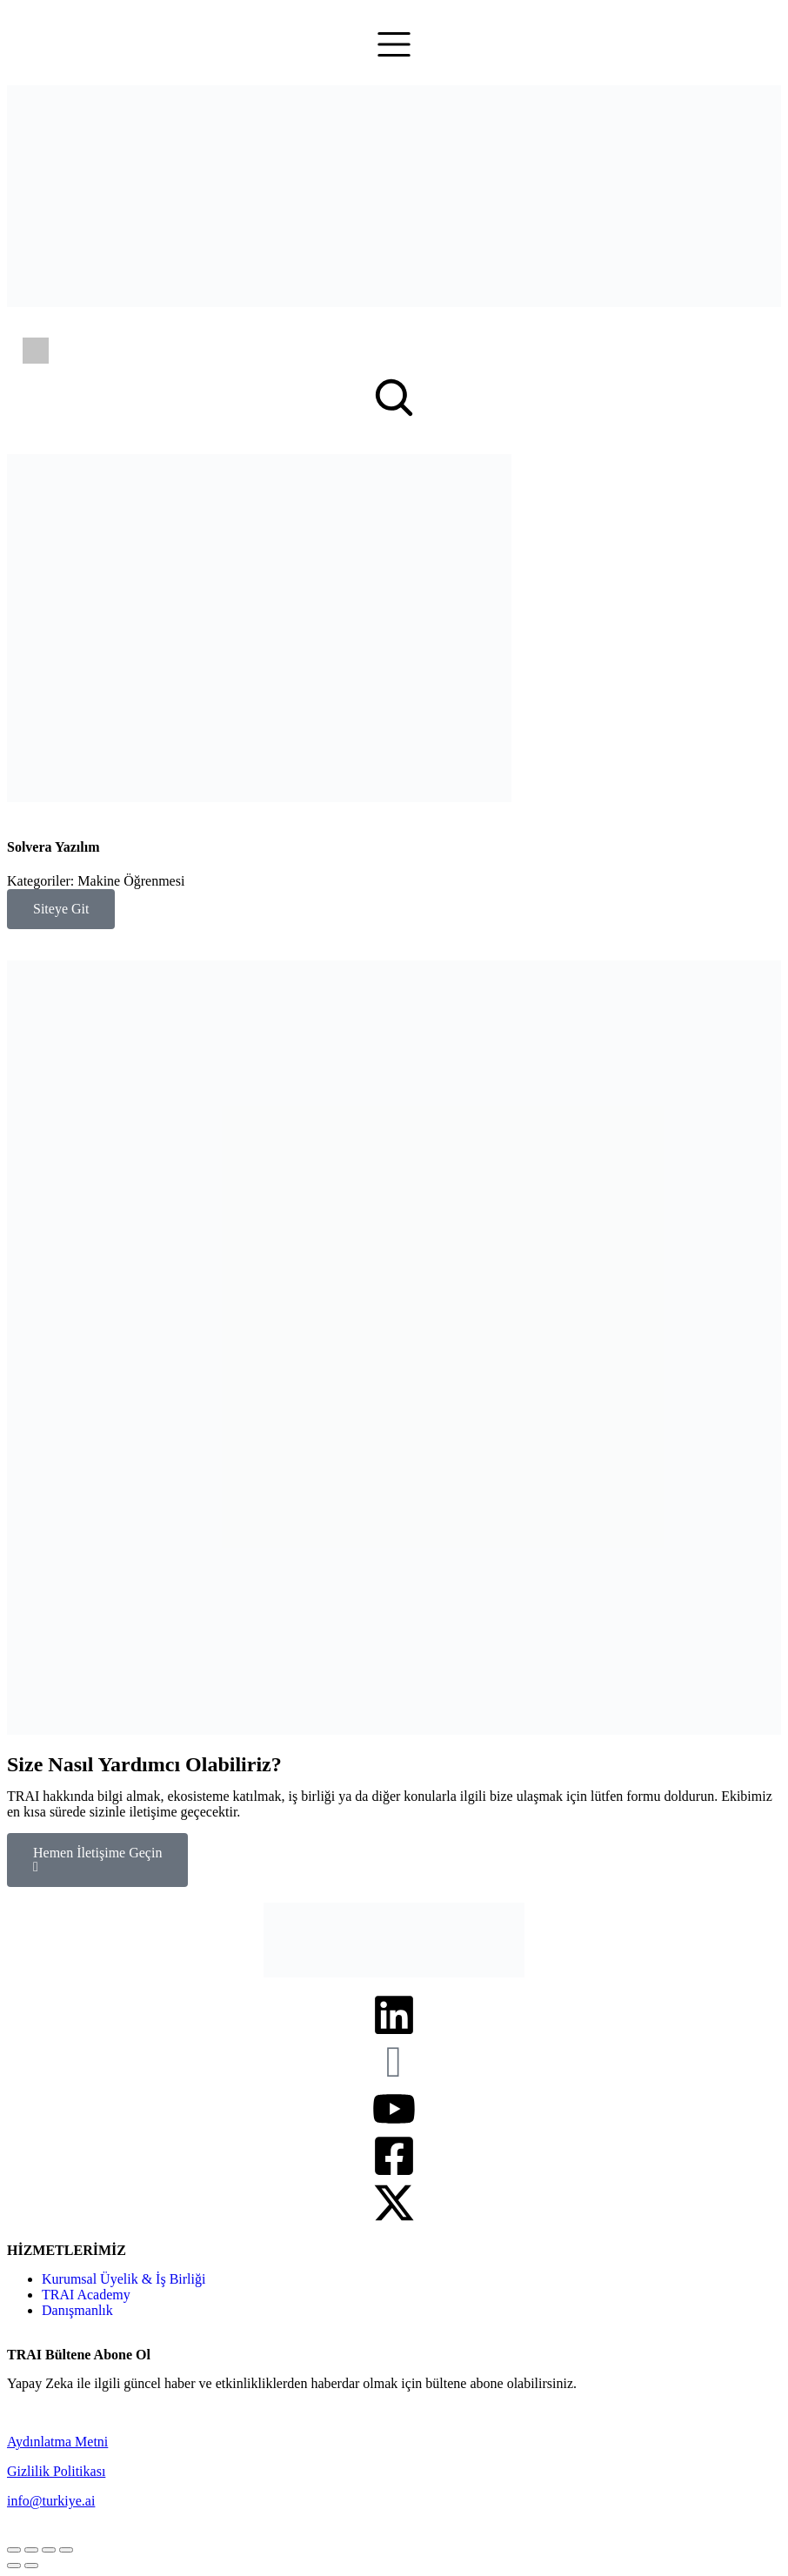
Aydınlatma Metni (57, 2441)
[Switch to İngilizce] (35, 351)
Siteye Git (61, 908)
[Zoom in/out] (66, 2550)
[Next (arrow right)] (31, 2565)
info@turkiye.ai (51, 2500)
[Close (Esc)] (14, 2550)
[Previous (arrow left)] (14, 2565)
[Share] (31, 2550)
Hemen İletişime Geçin (97, 1859)
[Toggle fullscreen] (49, 2550)
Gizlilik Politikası (56, 2471)
